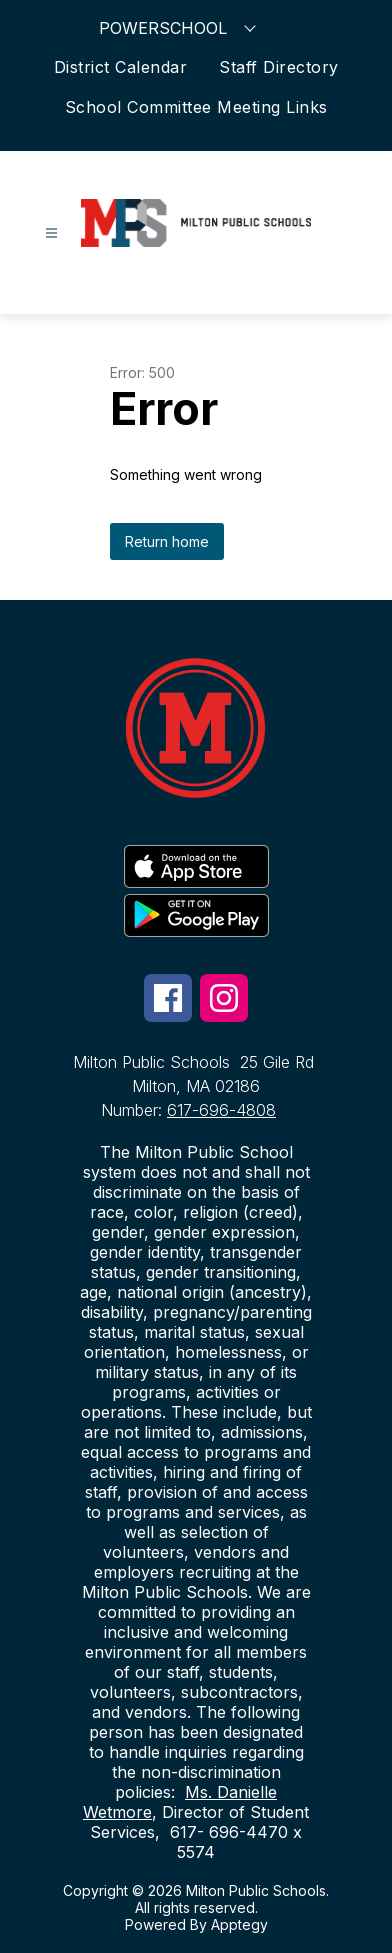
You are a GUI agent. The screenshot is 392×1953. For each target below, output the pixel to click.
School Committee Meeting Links (196, 107)
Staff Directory (279, 67)
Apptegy (239, 1924)
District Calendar (121, 67)
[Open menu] (51, 233)
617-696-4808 (221, 1110)
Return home (167, 541)
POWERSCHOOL (180, 27)
